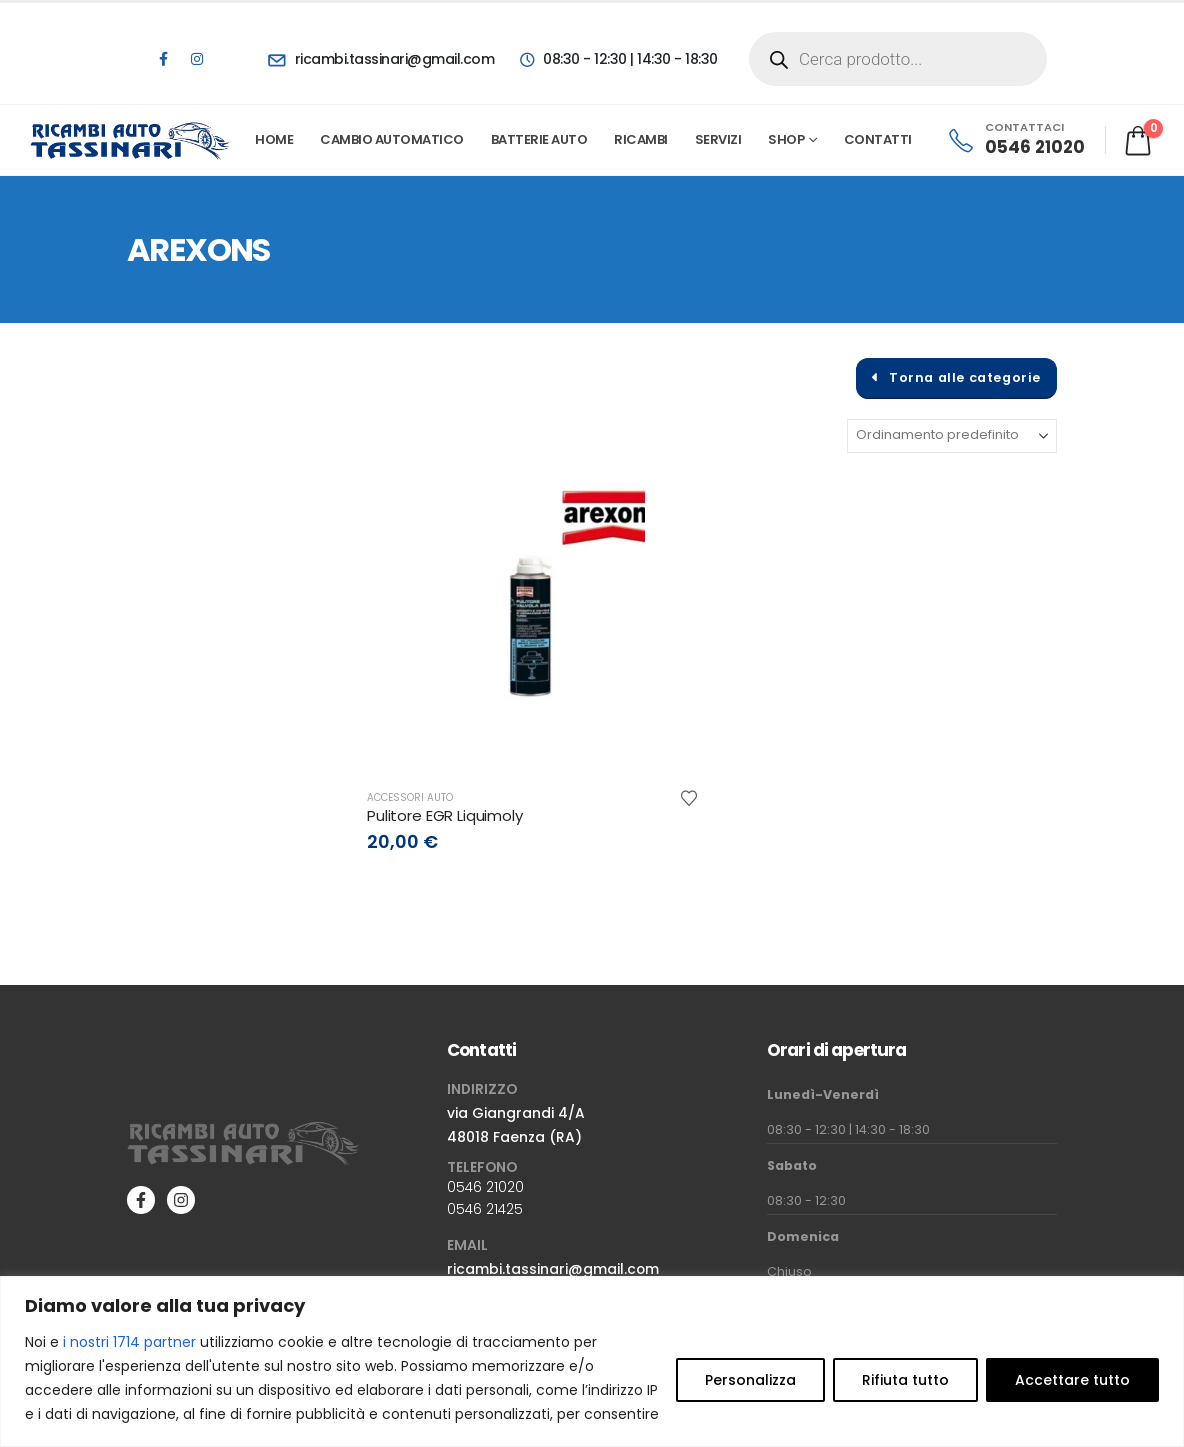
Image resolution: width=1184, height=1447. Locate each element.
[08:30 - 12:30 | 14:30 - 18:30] (617, 59)
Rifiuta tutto (905, 1380)
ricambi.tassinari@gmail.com (553, 1269)
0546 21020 (485, 1187)
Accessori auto (410, 797)
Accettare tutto (1072, 1380)
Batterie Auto (539, 139)
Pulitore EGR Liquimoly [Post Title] (445, 815)
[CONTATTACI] (1015, 140)
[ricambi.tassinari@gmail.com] (381, 59)
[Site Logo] (131, 140)
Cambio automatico (392, 139)
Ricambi (641, 139)
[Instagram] (197, 59)
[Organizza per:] (952, 436)
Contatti (878, 139)
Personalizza (750, 1380)
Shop (786, 139)
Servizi (718, 139)
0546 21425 (485, 1209)
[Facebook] (163, 59)
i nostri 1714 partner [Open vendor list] (129, 1342)
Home (274, 139)
